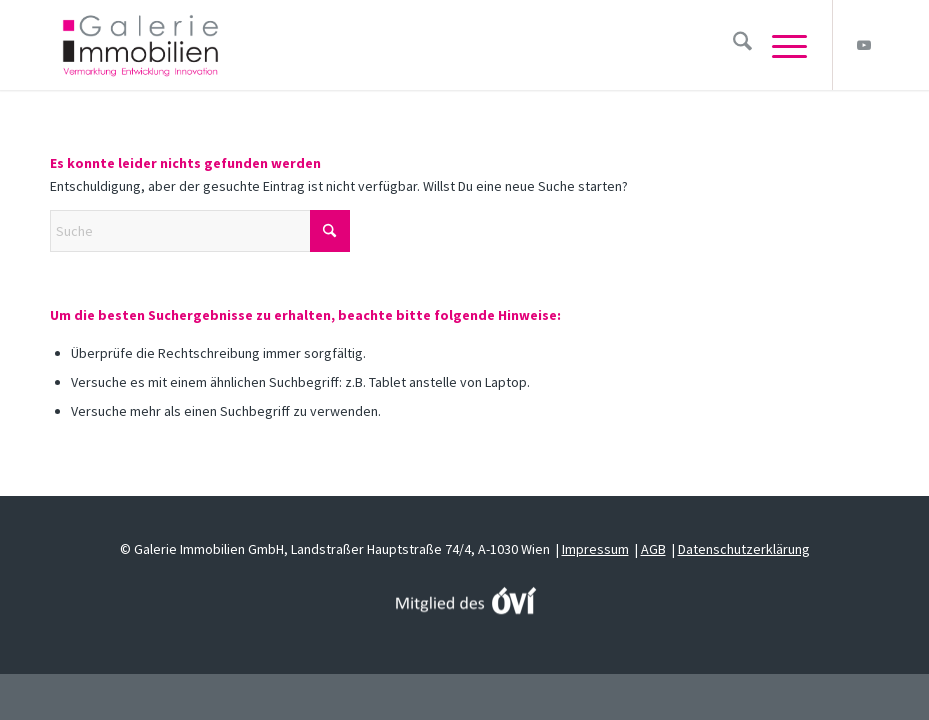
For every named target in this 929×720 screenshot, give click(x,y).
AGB (653, 549)
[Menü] (779, 45)
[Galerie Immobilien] (140, 45)
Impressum (595, 549)
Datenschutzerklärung (744, 549)
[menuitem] (732, 45)
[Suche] (732, 45)
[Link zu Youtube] (864, 45)
